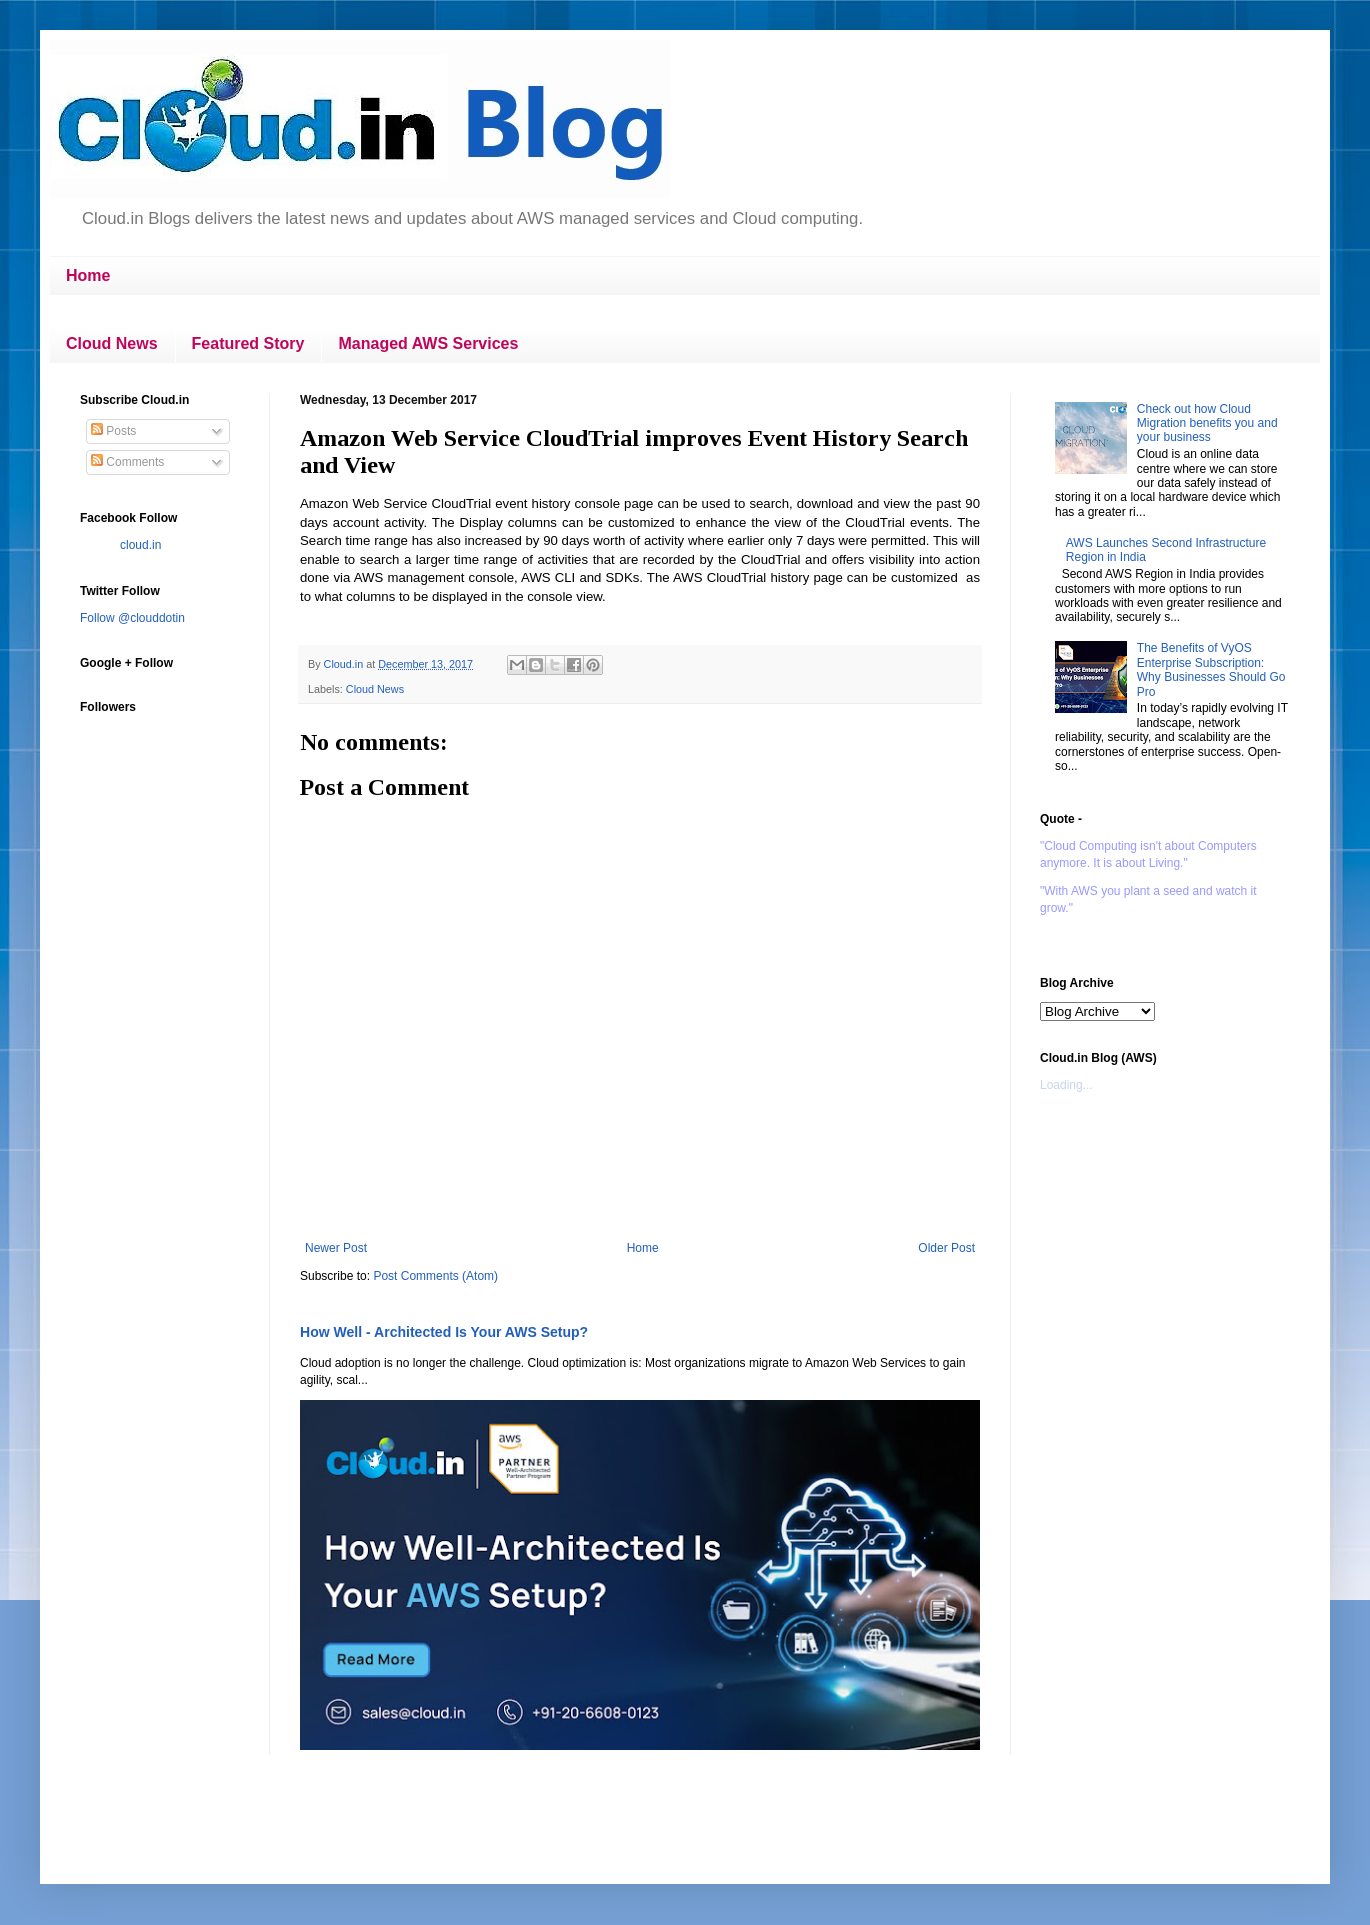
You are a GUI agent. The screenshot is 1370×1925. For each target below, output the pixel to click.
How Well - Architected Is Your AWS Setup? (444, 1332)
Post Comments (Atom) (435, 1276)
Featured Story (248, 343)
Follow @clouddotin (132, 618)
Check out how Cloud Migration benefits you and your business (1207, 423)
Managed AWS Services (428, 343)
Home (88, 275)
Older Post (946, 1248)
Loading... (1066, 1085)
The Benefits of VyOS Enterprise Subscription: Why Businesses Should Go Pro (1211, 669)
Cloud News (112, 343)
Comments (127, 462)
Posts (113, 431)
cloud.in (140, 545)
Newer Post (336, 1248)
